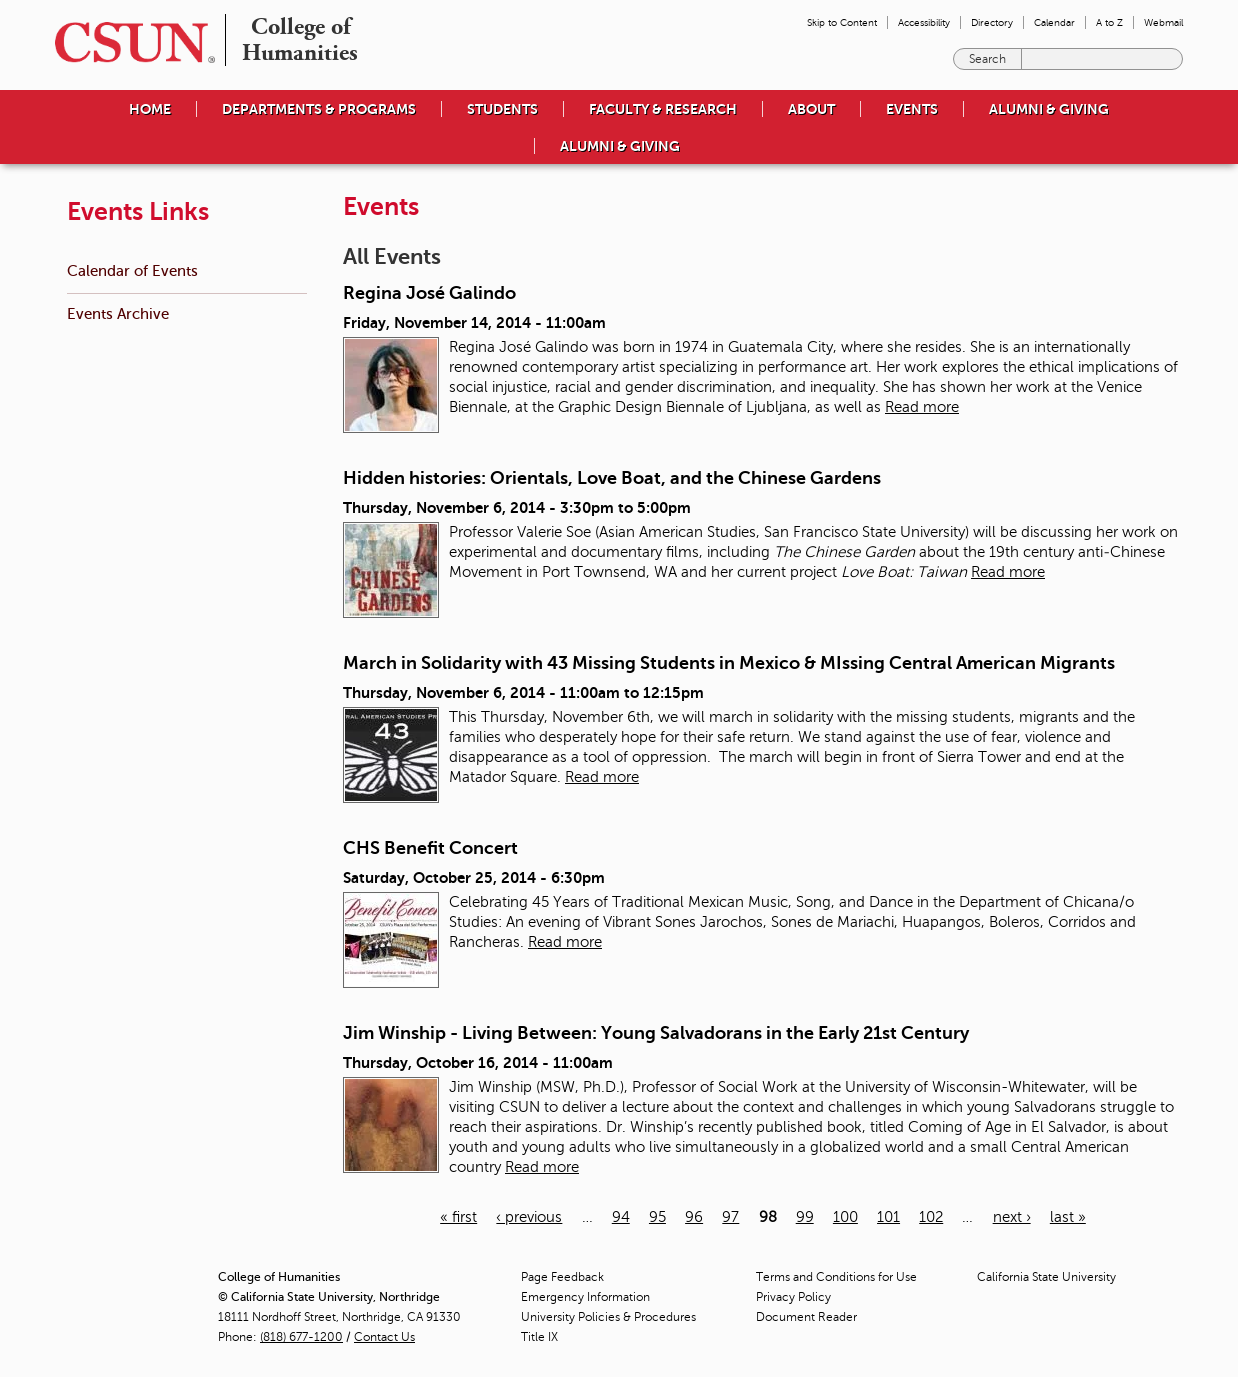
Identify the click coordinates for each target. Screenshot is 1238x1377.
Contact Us (384, 1337)
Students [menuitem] (502, 109)
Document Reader (806, 1317)
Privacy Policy (793, 1297)
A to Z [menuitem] (1109, 22)
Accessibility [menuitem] (924, 22)
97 (730, 1217)
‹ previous (529, 1217)
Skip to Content (842, 22)
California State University (1046, 1277)
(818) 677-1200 (301, 1337)
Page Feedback (562, 1277)
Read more (922, 407)
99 (805, 1217)
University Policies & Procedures (608, 1317)
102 (931, 1217)
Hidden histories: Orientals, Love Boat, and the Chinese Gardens (612, 478)
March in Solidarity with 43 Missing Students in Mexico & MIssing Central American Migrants (729, 663)
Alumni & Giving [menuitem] (1049, 109)
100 (845, 1217)
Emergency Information (585, 1297)
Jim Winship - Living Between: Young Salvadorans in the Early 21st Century (656, 1033)
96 (694, 1217)
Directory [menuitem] (992, 22)
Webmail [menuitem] (1163, 22)
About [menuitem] (811, 109)
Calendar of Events (132, 270)
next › (1012, 1217)
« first (458, 1217)
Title (539, 1337)
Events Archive (118, 313)
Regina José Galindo (429, 293)
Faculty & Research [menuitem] (663, 109)
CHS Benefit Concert (430, 848)
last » (1068, 1217)
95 (657, 1217)
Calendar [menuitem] (1054, 22)
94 (621, 1217)
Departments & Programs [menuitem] (319, 109)
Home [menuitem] (150, 109)
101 (888, 1217)
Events (912, 109)
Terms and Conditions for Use (836, 1277)
